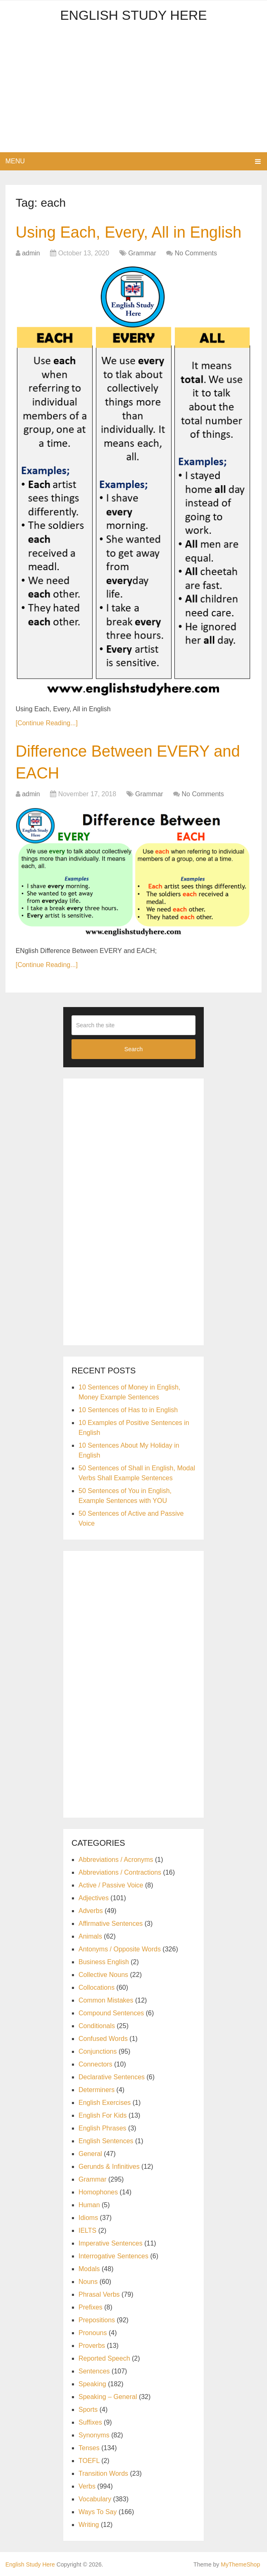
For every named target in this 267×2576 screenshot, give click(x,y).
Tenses (89, 2447)
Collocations (96, 1987)
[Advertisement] (133, 90)
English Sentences (106, 2140)
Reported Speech (104, 2358)
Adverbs (91, 1910)
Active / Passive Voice (111, 1885)
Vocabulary (95, 2499)
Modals (89, 2268)
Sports (88, 2409)
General (90, 2153)
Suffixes (90, 2422)
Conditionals (97, 2025)
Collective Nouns (103, 1974)
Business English (104, 1961)
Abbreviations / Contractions (120, 1872)
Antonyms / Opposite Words (120, 1949)
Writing (89, 2524)
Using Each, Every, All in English (128, 232)
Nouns (88, 2281)
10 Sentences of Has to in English (128, 1409)
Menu (15, 161)
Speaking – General (108, 2396)
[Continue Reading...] (47, 723)
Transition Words (103, 2473)
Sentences (94, 2371)
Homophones (98, 2192)
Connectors (95, 2064)
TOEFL (89, 2460)
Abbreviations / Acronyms (116, 1859)
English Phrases (102, 2128)
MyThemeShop (240, 2564)
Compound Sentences (111, 2013)
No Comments (196, 253)
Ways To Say (98, 2511)
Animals (90, 1936)
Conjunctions (98, 2051)
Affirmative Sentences (111, 1923)
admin (31, 253)
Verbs (87, 2486)
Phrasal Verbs (99, 2294)
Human (89, 2204)
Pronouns (93, 2332)
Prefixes (91, 2307)
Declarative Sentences (112, 2077)
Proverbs (92, 2345)
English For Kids (103, 2115)
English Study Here (133, 15)
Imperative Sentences (111, 2243)
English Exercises (105, 2102)
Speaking (92, 2383)
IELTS (87, 2230)
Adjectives (94, 1897)
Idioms (88, 2217)
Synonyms (94, 2435)
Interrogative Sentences (113, 2256)
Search (133, 1049)
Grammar (142, 253)
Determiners (96, 2089)
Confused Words (103, 2038)
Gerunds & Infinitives (109, 2166)
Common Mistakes (106, 2000)
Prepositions (97, 2320)
